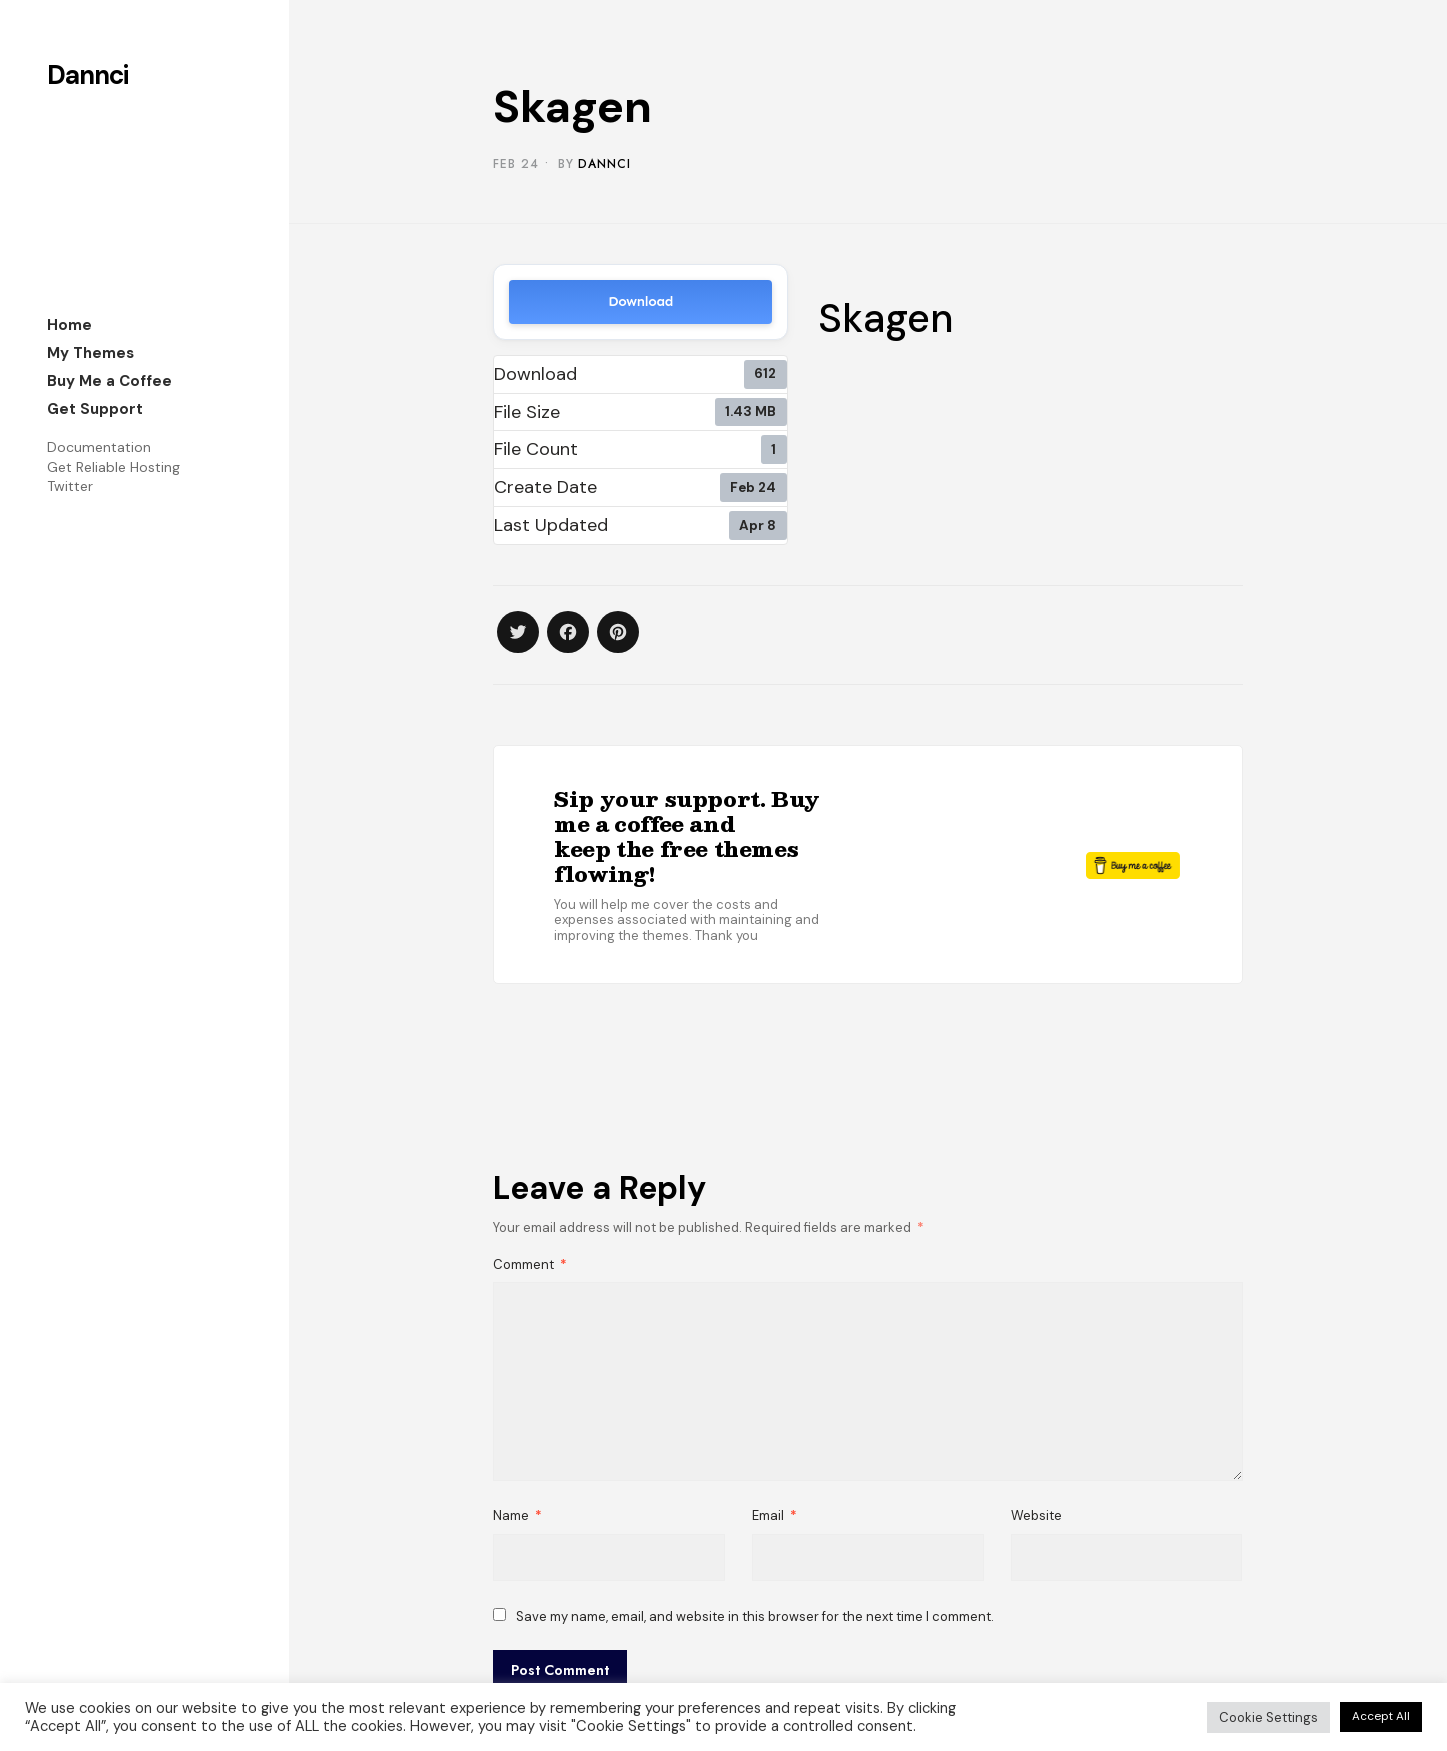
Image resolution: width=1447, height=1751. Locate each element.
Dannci (87, 75)
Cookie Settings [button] (1268, 1717)
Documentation (99, 447)
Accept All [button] (1381, 1716)
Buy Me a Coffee (109, 381)
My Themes (90, 353)
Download (640, 301)
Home (69, 325)
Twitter (70, 486)
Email (774, 1515)
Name (517, 1515)
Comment (530, 1264)
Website (1036, 1515)
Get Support (95, 409)
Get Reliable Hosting (113, 467)
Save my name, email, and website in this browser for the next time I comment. (755, 1616)
